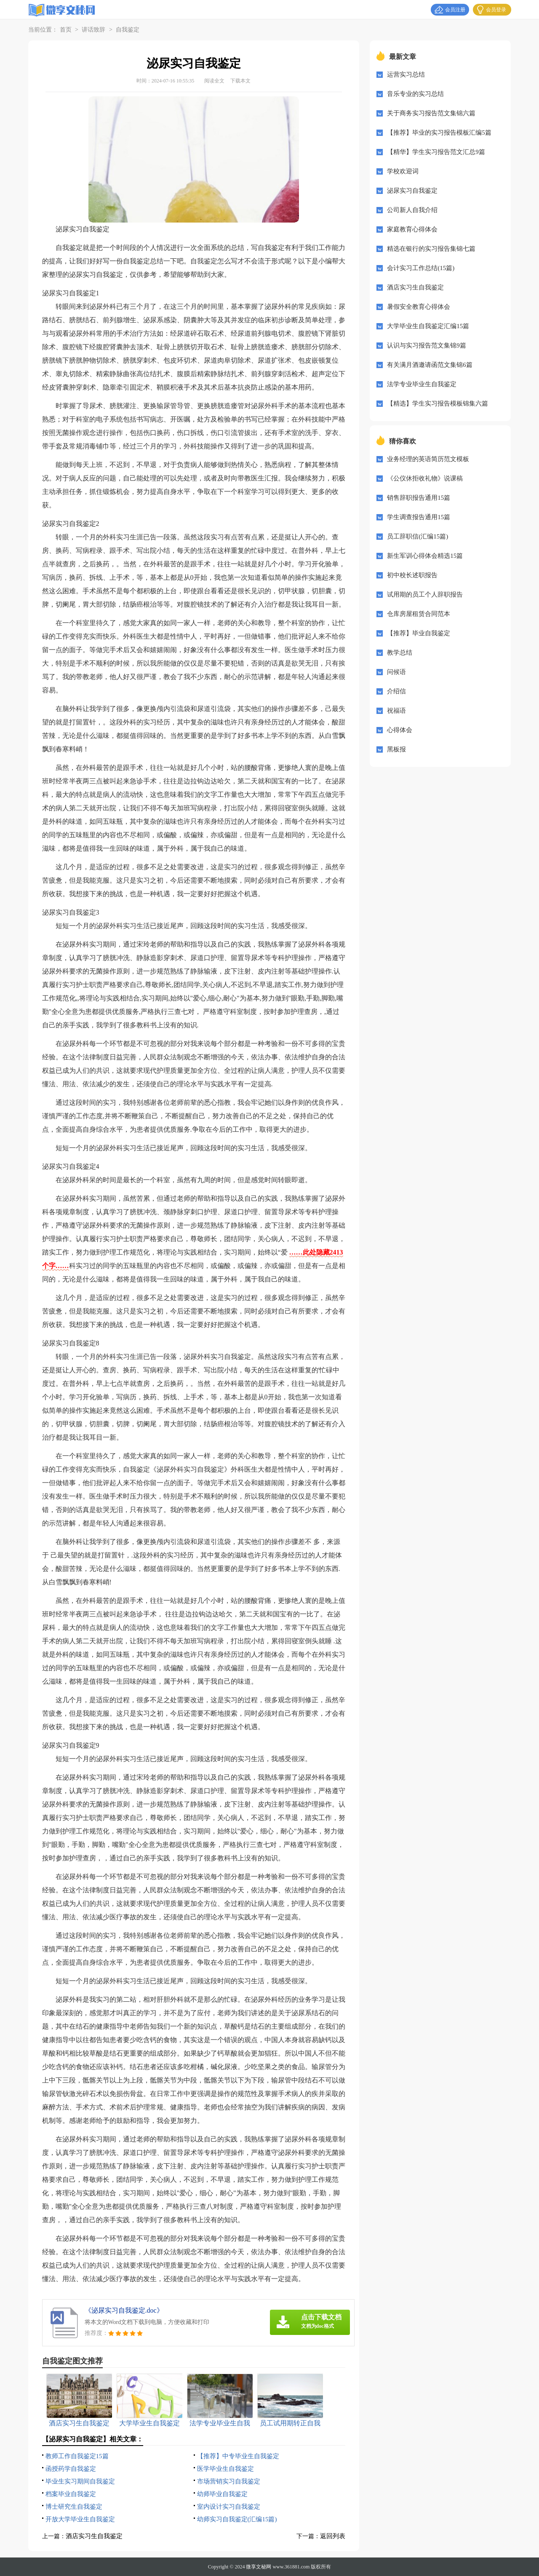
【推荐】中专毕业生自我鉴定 (238, 2456)
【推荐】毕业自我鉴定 (418, 633)
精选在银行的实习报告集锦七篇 (431, 248)
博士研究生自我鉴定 (73, 2506)
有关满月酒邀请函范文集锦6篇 (429, 364)
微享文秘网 (258, 2567)
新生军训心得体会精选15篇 (425, 555)
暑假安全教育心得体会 (418, 306)
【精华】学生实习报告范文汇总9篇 (436, 152)
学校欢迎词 (403, 171)
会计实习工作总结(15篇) (420, 268)
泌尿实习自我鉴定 (412, 190)
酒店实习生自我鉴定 (94, 2536)
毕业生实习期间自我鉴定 (80, 2481)
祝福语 (396, 710)
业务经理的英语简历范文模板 (428, 459)
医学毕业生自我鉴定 (225, 2468)
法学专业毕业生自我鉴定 (421, 384)
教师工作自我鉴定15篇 (77, 2456)
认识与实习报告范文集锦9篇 (426, 345)
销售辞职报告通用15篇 (418, 497)
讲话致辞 (93, 30)
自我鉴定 (127, 30)
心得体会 (399, 730)
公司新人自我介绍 (412, 210)
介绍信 (396, 691)
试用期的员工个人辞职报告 (425, 594)
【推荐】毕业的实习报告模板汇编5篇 (439, 132)
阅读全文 (214, 81)
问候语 (396, 672)
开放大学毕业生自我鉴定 (80, 2519)
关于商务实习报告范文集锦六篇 (431, 113)
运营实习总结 (406, 74)
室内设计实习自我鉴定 (228, 2506)
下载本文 (240, 81)
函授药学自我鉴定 (70, 2468)
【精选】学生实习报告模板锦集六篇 (437, 403)
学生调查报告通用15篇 (418, 517)
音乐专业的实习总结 (415, 93)
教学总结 (399, 652)
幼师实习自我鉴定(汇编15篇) (237, 2519)
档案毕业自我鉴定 (70, 2494)
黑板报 (396, 749)
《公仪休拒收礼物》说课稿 (425, 478)
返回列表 (332, 2536)
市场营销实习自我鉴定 (228, 2481)
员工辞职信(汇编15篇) (417, 536)
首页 (66, 30)
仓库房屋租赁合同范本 (418, 613)
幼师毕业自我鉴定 (222, 2494)
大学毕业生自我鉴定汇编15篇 (428, 326)
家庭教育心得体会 (412, 229)
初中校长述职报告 (412, 575)
